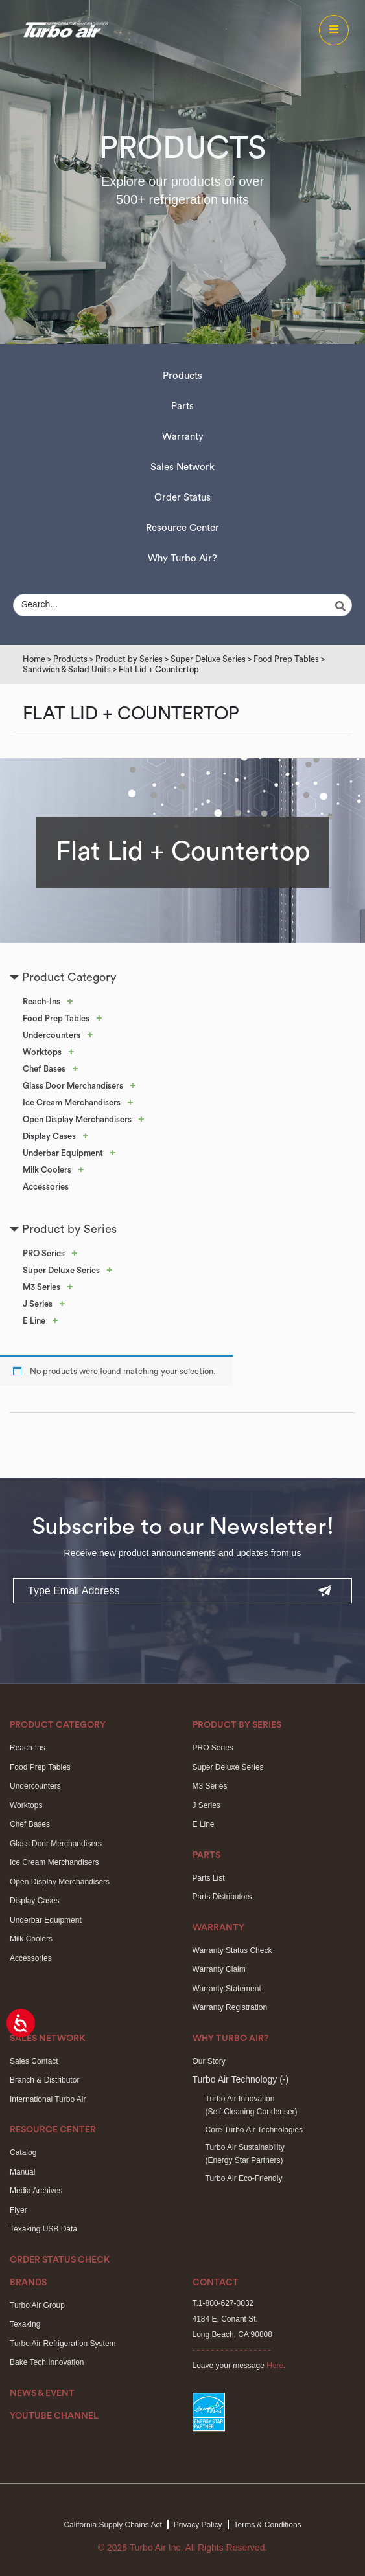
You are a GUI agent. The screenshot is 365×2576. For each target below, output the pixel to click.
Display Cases (49, 1136)
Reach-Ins (41, 1001)
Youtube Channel (54, 2416)
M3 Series (41, 1287)
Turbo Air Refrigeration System (63, 2343)
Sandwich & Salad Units (67, 669)
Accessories (46, 1186)
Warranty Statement (227, 1988)
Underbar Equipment (63, 1153)
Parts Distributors (222, 1896)
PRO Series (44, 1253)
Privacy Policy (198, 2524)
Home (34, 659)
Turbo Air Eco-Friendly (244, 2178)
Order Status (182, 498)
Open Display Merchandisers (77, 1119)
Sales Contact (34, 2061)
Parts (182, 406)
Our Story (209, 2061)
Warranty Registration (230, 2007)
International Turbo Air (48, 2099)
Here (274, 2365)
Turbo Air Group (37, 2305)
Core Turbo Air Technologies (254, 2129)
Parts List (209, 1877)
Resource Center (182, 528)
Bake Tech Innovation (47, 2362)
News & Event (42, 2393)
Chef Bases (44, 1069)
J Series (38, 1304)
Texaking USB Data (43, 2228)
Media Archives (36, 2190)
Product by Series (129, 659)
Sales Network (182, 467)
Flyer (18, 2210)
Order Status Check (60, 2260)
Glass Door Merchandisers (73, 1085)
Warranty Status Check (232, 1950)
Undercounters (51, 1035)
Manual (22, 2171)
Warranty (183, 437)
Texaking (25, 2324)
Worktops (42, 1052)
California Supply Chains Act (112, 2524)
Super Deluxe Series (208, 659)
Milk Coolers (47, 1170)
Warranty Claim (219, 1969)
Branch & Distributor (44, 2080)
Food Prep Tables (286, 659)
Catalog (23, 2152)
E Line (34, 1320)
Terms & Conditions (267, 2524)
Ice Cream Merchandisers (72, 1102)
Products (182, 376)
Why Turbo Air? (182, 558)
